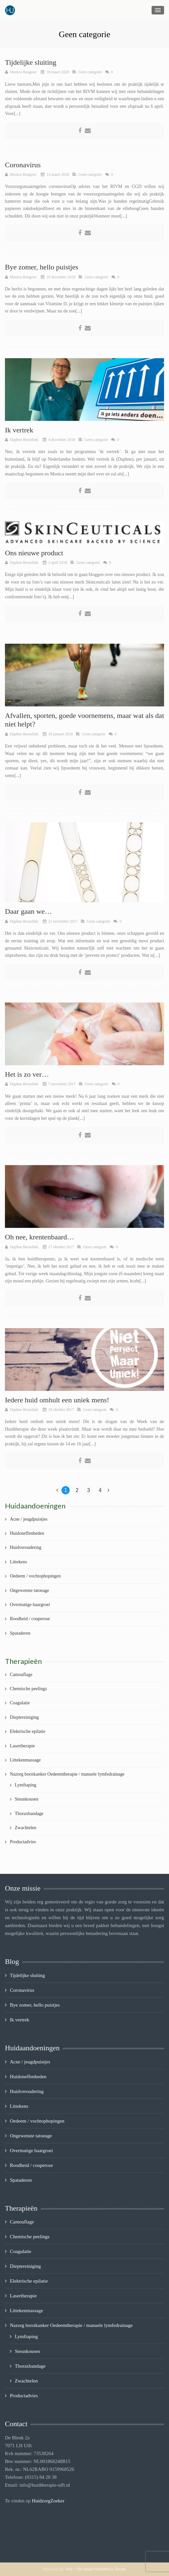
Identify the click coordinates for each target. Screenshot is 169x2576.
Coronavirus (23, 165)
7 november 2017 (62, 1084)
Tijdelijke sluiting (30, 62)
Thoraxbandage (29, 1813)
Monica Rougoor (23, 72)
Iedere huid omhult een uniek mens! (57, 1400)
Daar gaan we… (28, 911)
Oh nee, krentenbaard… (39, 1237)
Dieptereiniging (24, 1717)
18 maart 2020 (57, 72)
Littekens (18, 1561)
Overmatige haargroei (30, 1604)
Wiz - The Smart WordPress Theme (95, 2568)
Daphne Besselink (24, 439)
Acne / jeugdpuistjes (28, 1519)
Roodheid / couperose (30, 1618)
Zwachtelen (25, 1827)
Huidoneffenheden (27, 1533)
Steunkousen (26, 1799)
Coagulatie (20, 1702)
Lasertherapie (22, 1745)
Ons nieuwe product (34, 553)
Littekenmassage (25, 1760)
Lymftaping (25, 1784)
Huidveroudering (25, 1547)
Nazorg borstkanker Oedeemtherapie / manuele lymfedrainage (67, 1774)
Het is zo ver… (27, 1074)
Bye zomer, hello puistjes (41, 267)
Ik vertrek (19, 430)
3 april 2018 (57, 562)
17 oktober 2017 (61, 1247)
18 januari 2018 (60, 734)
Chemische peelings (28, 1688)
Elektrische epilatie (27, 1731)
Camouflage (21, 1674)
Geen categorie (90, 72)
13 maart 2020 (57, 174)
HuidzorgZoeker (48, 2500)
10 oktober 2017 (61, 1409)
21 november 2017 (63, 921)
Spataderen (20, 1633)
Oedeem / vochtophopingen (35, 1576)
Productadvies (23, 1841)
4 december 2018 (61, 439)
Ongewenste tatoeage (29, 1590)
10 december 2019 (60, 277)
